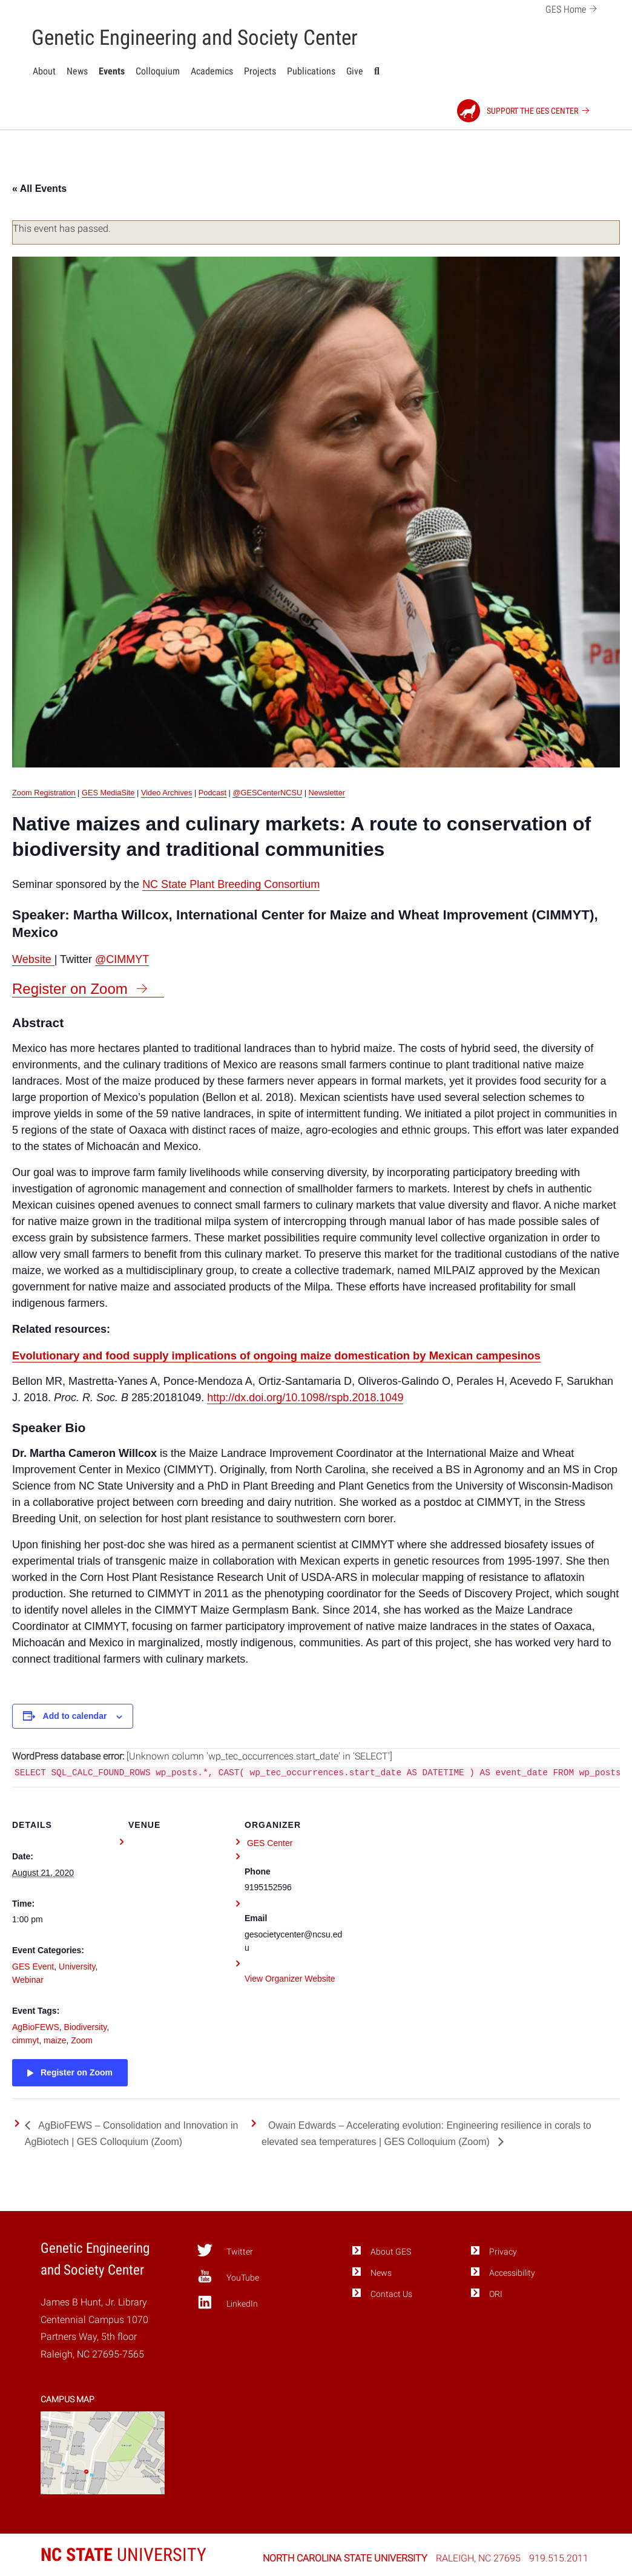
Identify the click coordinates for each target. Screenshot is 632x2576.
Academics (212, 71)
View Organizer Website (290, 1978)
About (44, 71)
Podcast (212, 792)
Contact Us (391, 2294)
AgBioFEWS (35, 2027)
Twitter (225, 2250)
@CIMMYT (122, 959)
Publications (311, 71)
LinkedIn (227, 2302)
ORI (495, 2294)
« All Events (39, 188)
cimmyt (25, 2040)
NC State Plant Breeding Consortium (231, 884)
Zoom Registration (44, 792)
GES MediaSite (108, 792)
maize (55, 2040)
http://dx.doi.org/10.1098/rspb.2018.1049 (305, 1398)
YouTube (228, 2276)
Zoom (82, 2040)
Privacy (503, 2252)
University (77, 1966)
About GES (390, 2252)
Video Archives (166, 792)
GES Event (33, 1966)
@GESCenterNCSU (267, 792)
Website (33, 959)
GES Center (269, 1843)
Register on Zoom (70, 989)
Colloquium (158, 71)
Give (354, 71)
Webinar (28, 1980)
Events (112, 71)
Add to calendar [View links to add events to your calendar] (75, 1716)
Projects (260, 71)
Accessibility (512, 2273)
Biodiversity (85, 2027)
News (77, 71)
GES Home (573, 8)
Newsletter (327, 792)
